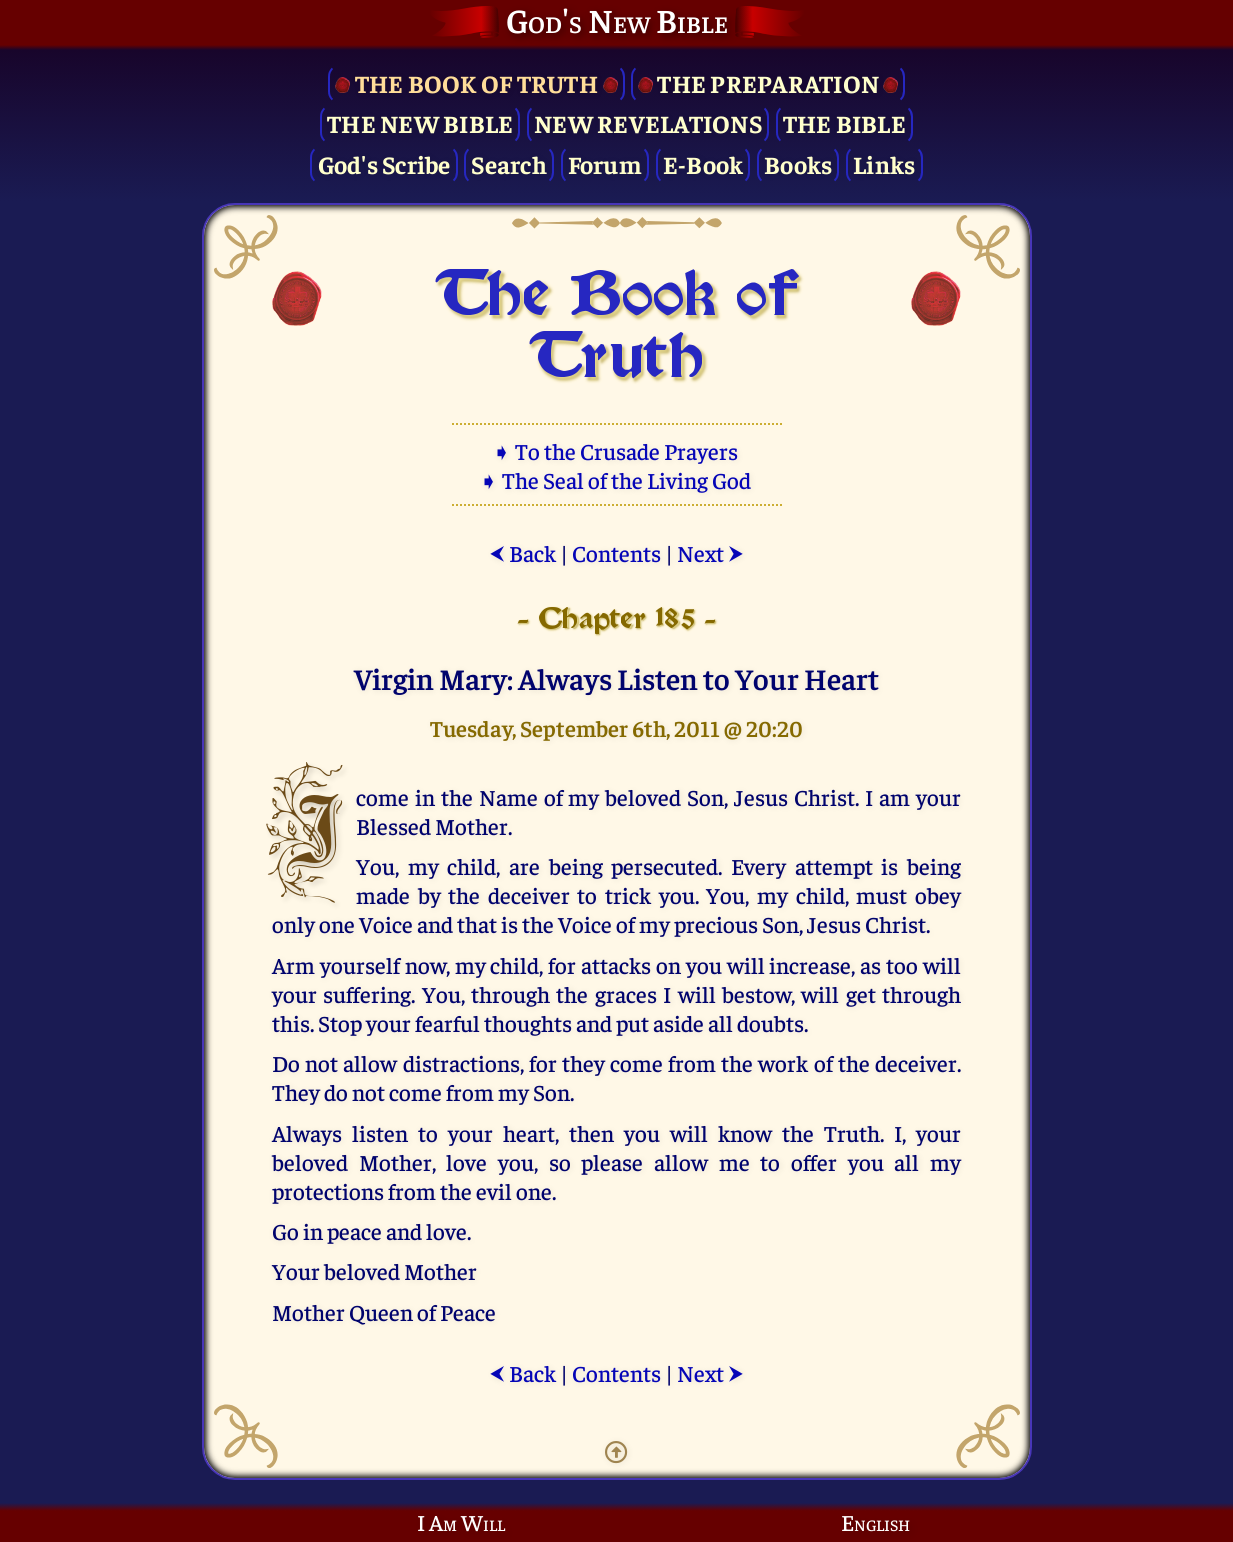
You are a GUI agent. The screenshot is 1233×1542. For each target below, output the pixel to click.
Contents (616, 552)
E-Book (703, 163)
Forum (605, 163)
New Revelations (648, 122)
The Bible (844, 122)
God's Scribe (384, 163)
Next (710, 552)
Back (522, 552)
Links (884, 163)
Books (798, 163)
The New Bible (420, 122)
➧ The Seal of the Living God (617, 479)
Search (509, 163)
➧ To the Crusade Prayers (617, 450)
